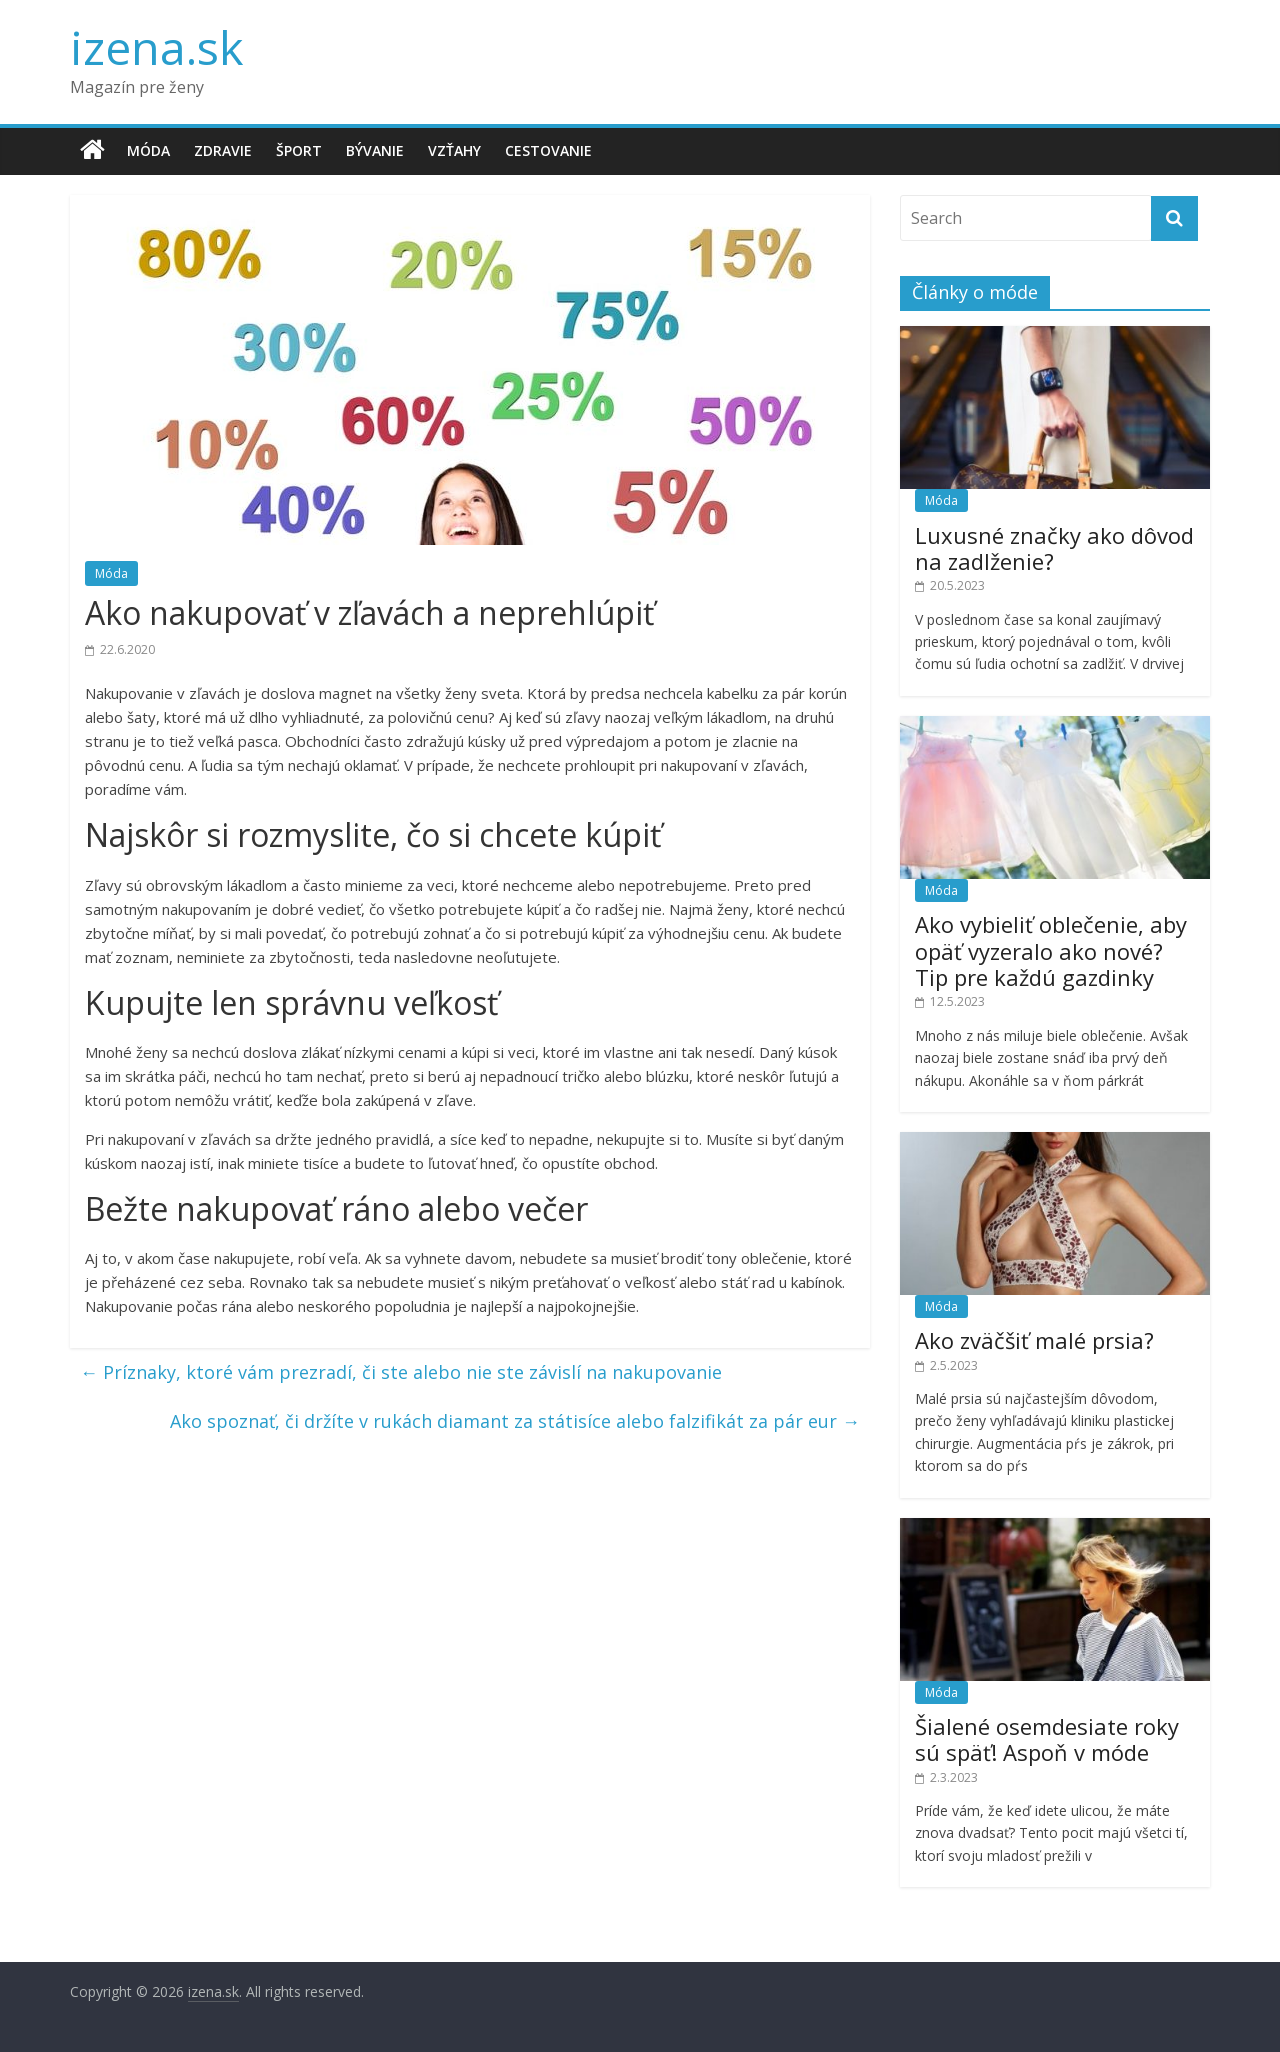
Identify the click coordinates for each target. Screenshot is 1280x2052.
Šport (299, 150)
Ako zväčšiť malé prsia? (1034, 1340)
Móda (148, 150)
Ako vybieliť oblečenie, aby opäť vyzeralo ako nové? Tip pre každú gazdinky (1051, 950)
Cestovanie (548, 150)
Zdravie (223, 150)
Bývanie (375, 150)
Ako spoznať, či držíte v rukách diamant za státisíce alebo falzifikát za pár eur (515, 1421)
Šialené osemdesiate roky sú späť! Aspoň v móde (1047, 1739)
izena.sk (156, 47)
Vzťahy (454, 150)
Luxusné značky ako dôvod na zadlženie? (1054, 548)
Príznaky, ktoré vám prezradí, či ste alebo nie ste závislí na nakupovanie (401, 1372)
